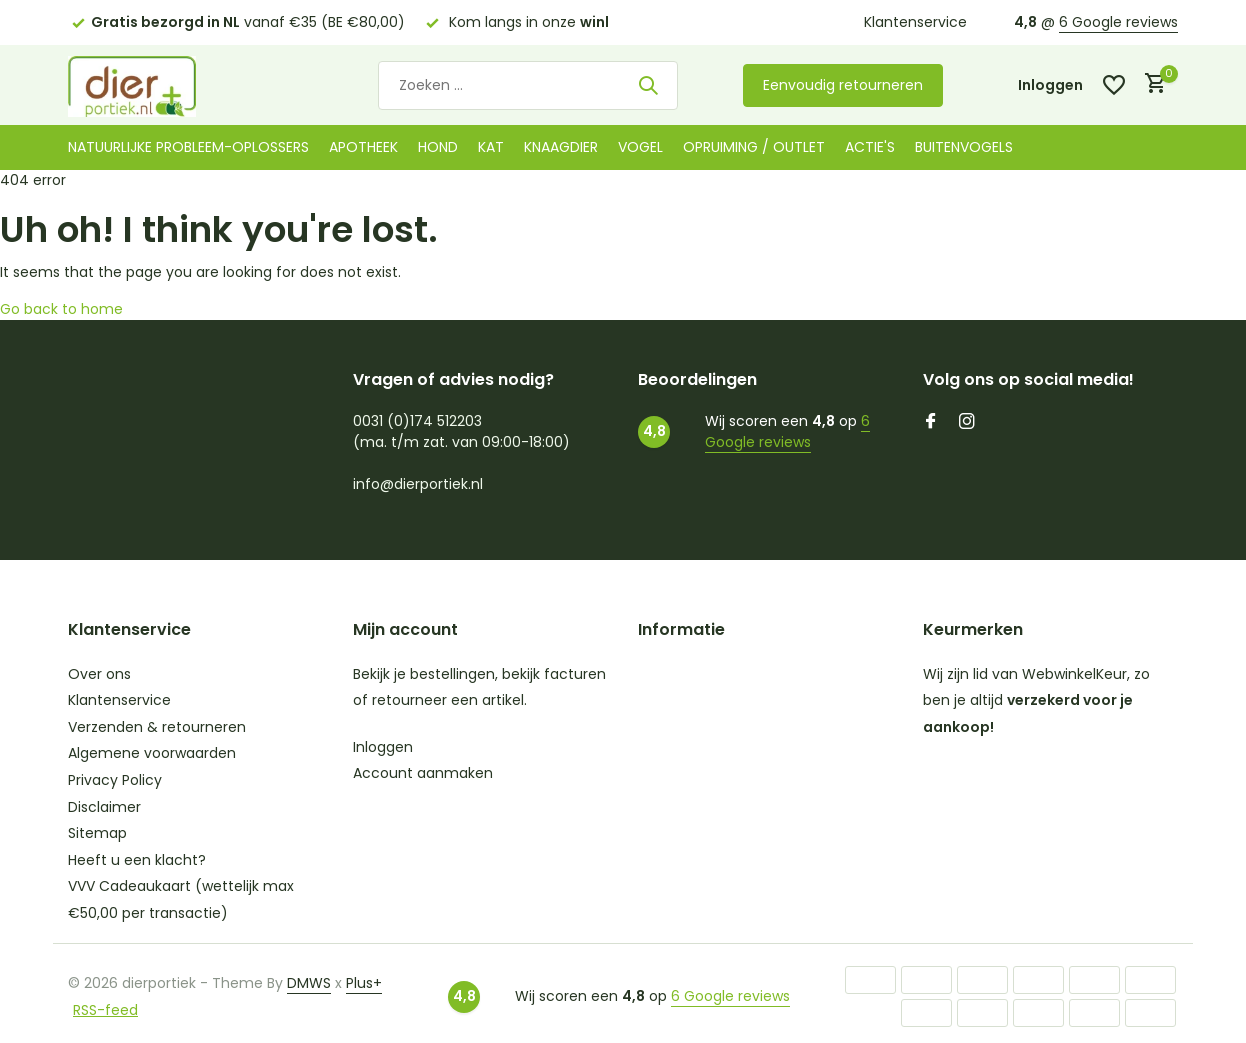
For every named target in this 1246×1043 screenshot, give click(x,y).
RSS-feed (105, 1010)
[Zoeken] (528, 85)
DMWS (309, 983)
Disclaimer (104, 807)
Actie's (870, 147)
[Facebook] (931, 423)
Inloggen (383, 747)
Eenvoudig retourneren (843, 85)
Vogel (640, 147)
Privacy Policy (115, 780)
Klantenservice (915, 22)
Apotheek (363, 147)
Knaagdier (561, 147)
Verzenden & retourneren (157, 727)
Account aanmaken (423, 773)
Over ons (99, 674)
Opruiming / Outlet (754, 147)
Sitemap (97, 833)
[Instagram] (967, 423)
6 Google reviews (1118, 22)
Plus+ (364, 983)
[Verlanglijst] (1114, 85)
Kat (491, 147)
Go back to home (61, 309)
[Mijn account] (1050, 85)
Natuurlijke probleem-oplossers (188, 147)
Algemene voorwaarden (152, 753)
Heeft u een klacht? (137, 860)
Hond (438, 147)
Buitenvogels (964, 147)
